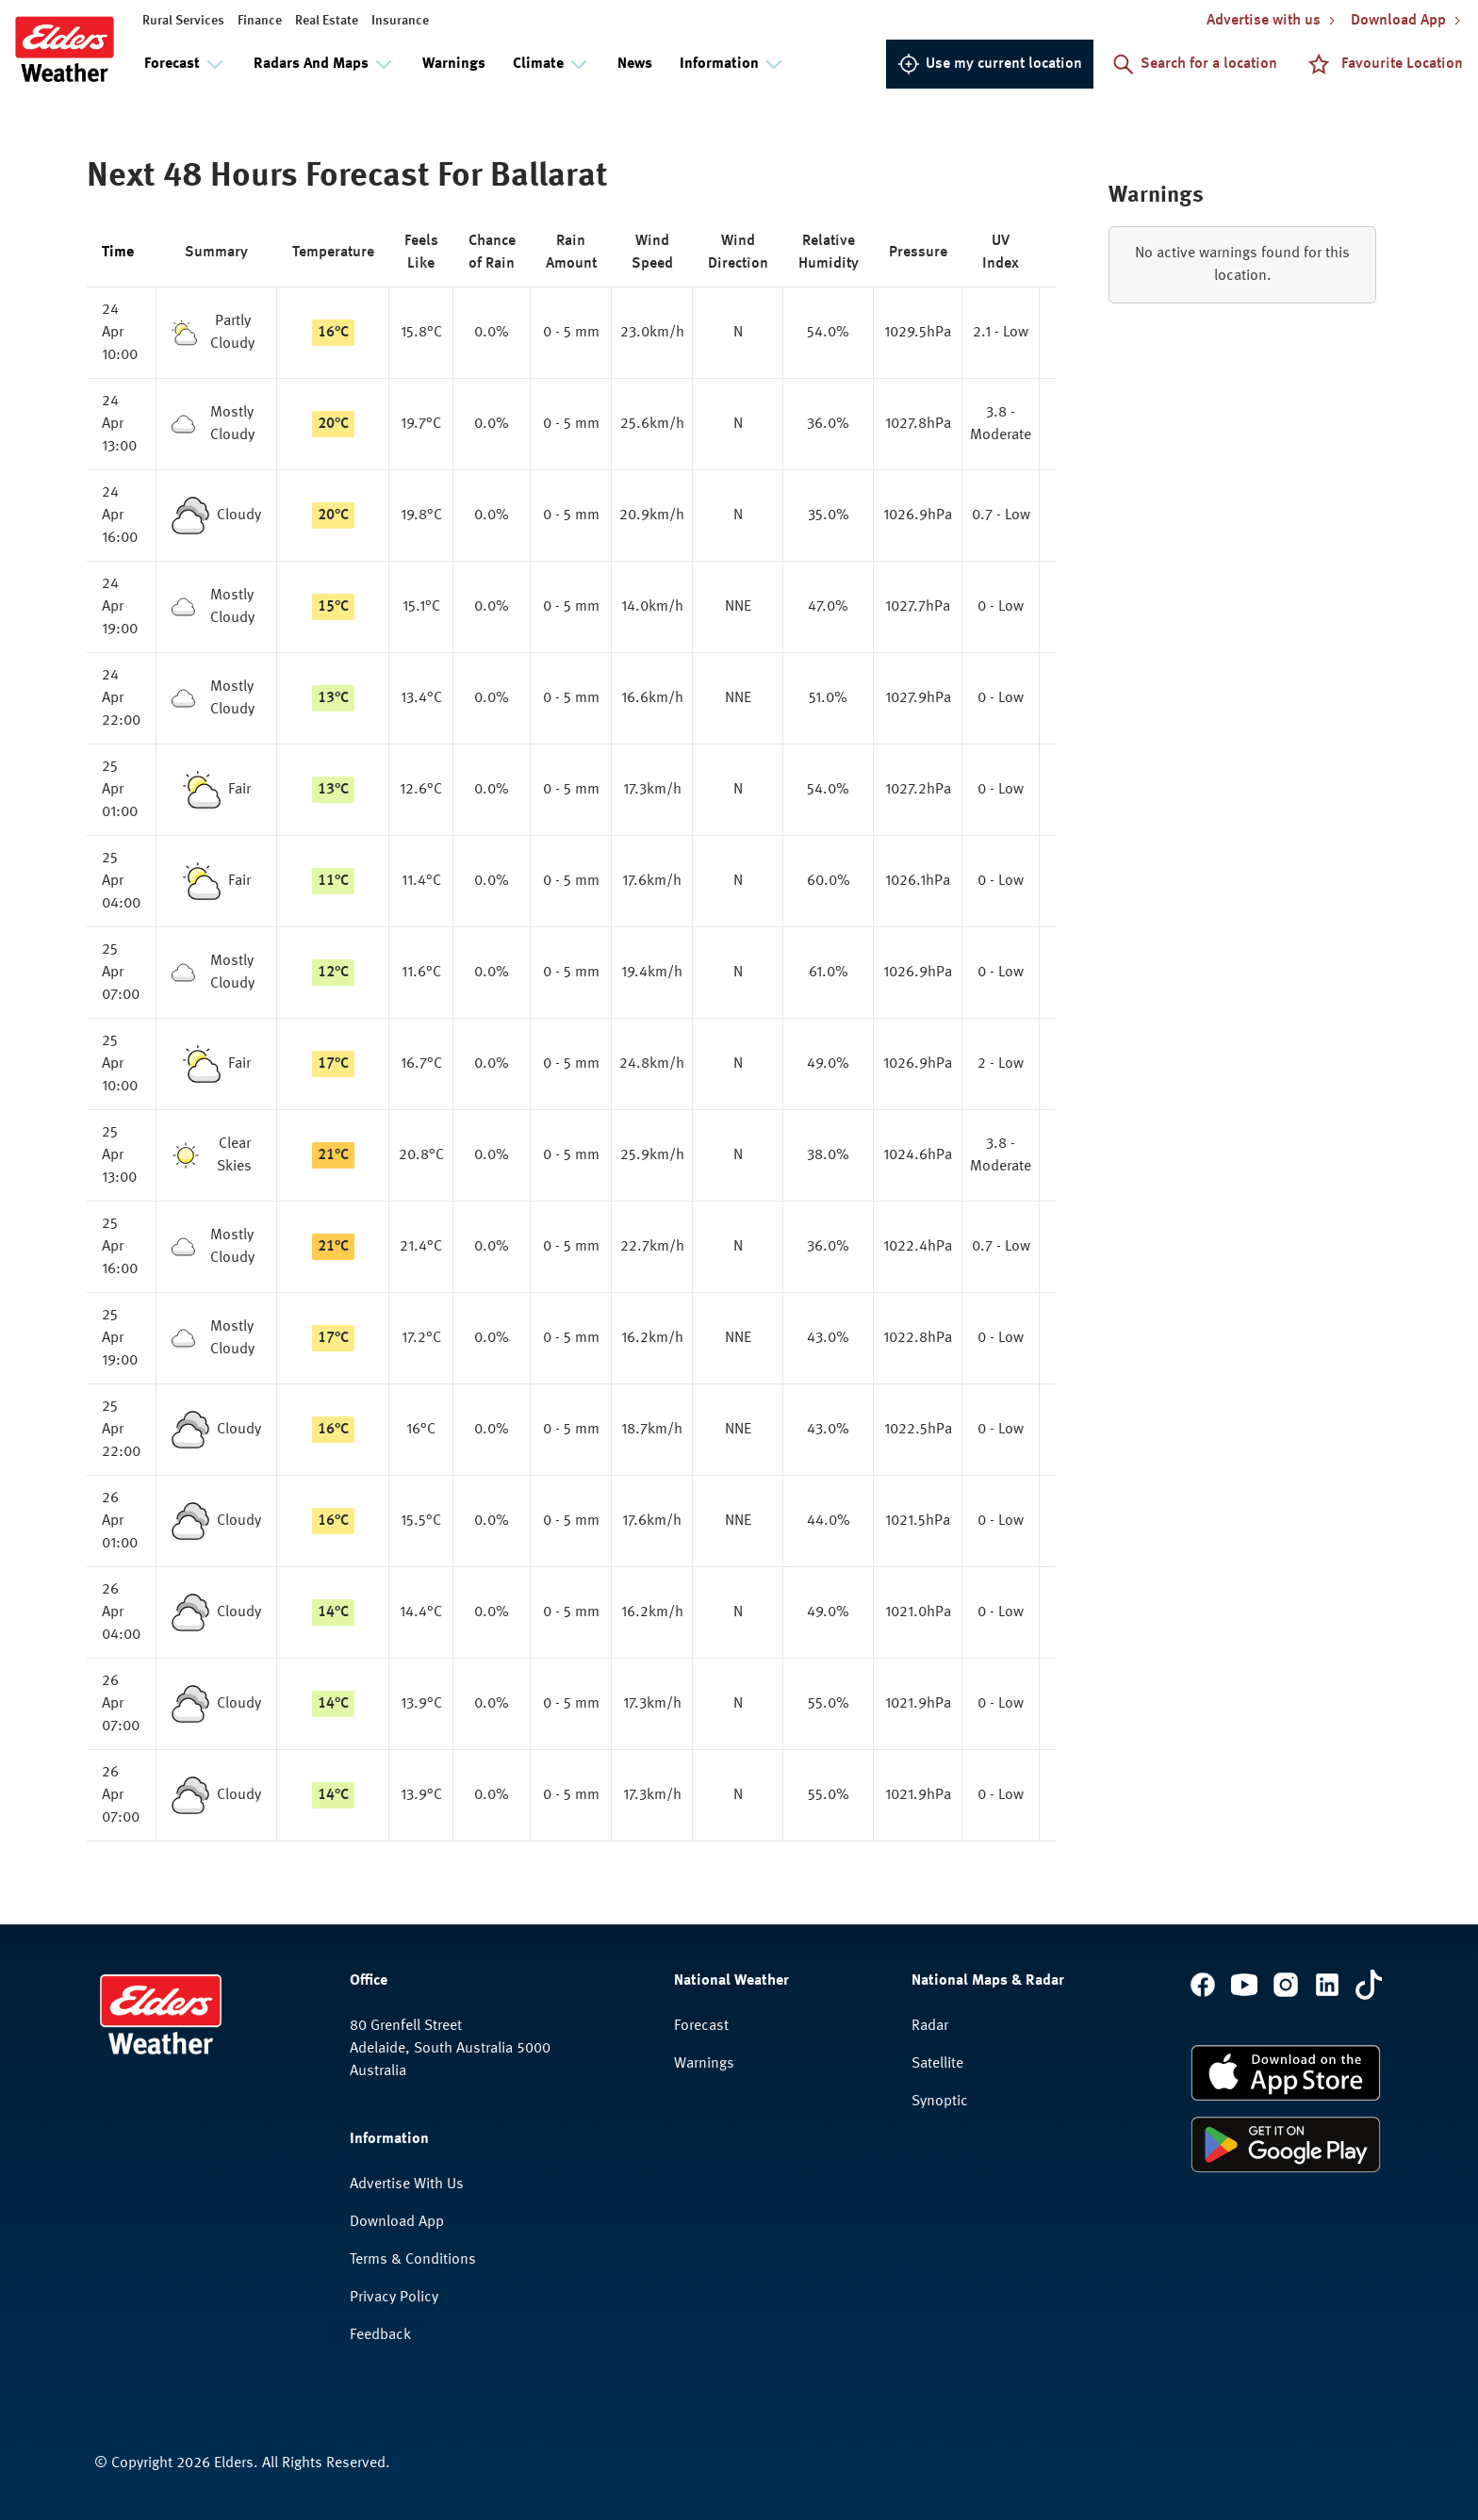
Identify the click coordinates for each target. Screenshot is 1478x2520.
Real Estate (326, 20)
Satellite (937, 2063)
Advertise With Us (407, 2184)
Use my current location (989, 64)
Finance (260, 20)
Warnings (453, 64)
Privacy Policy (394, 2297)
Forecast (701, 2026)
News (634, 64)
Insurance (400, 20)
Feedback (380, 2335)
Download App (397, 2222)
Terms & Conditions (413, 2259)
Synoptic (939, 2101)
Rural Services (183, 20)
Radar (929, 2026)
